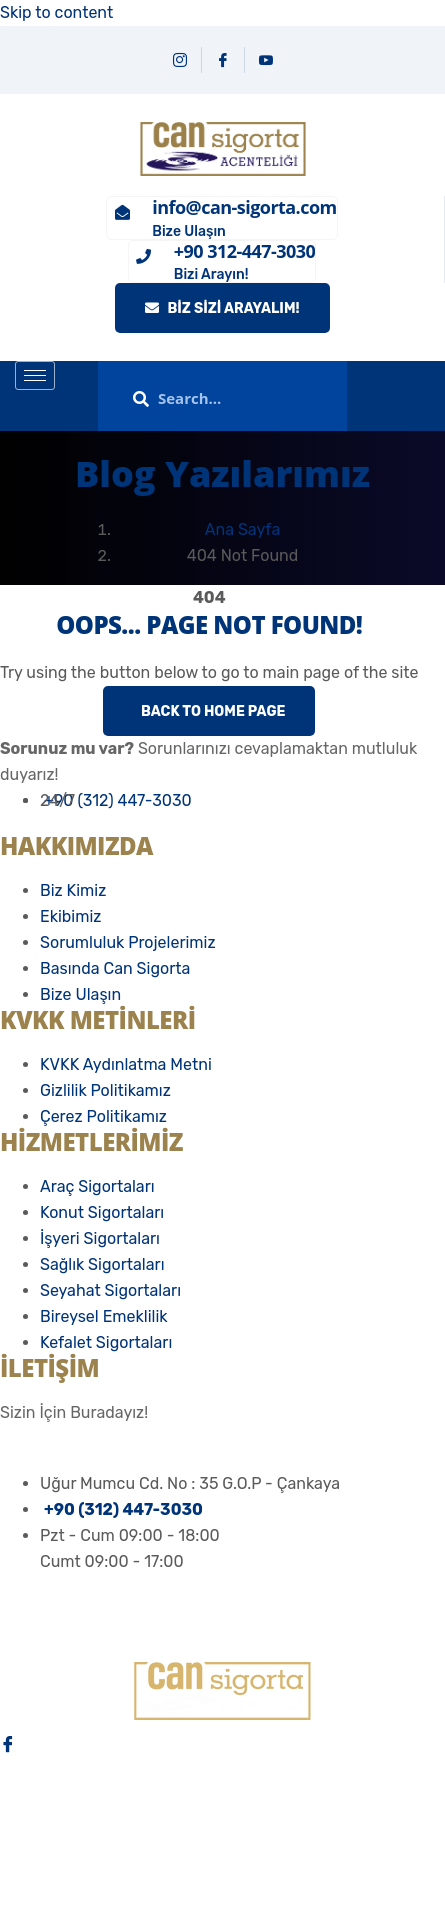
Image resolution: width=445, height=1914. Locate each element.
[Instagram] (180, 60)
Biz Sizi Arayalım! (222, 308)
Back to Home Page (211, 711)
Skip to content (56, 12)
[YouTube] (266, 60)
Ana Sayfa (242, 529)
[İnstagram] (222, 1789)
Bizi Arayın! (211, 274)
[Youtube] (222, 1835)
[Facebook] (223, 60)
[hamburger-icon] (35, 375)
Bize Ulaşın (189, 231)
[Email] (222, 1881)
